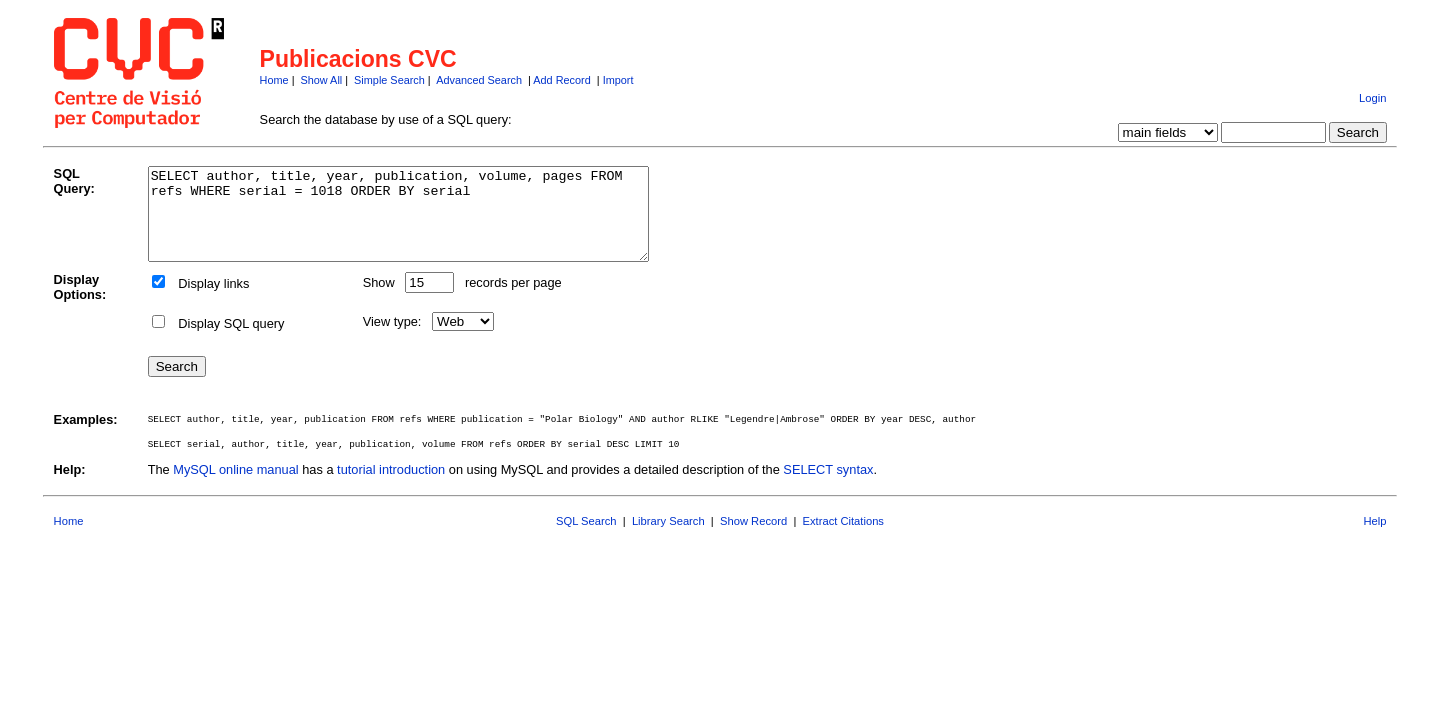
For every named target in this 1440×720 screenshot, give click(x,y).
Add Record (561, 80)
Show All (322, 80)
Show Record (753, 539)
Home (274, 80)
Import (618, 80)
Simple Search (389, 80)
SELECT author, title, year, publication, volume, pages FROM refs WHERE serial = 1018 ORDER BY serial (428, 223)
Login (1372, 98)
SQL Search (586, 539)
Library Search (668, 539)
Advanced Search (479, 80)
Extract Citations (843, 539)
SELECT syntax (828, 487)
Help (1374, 539)
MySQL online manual (235, 487)
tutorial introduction (391, 487)
